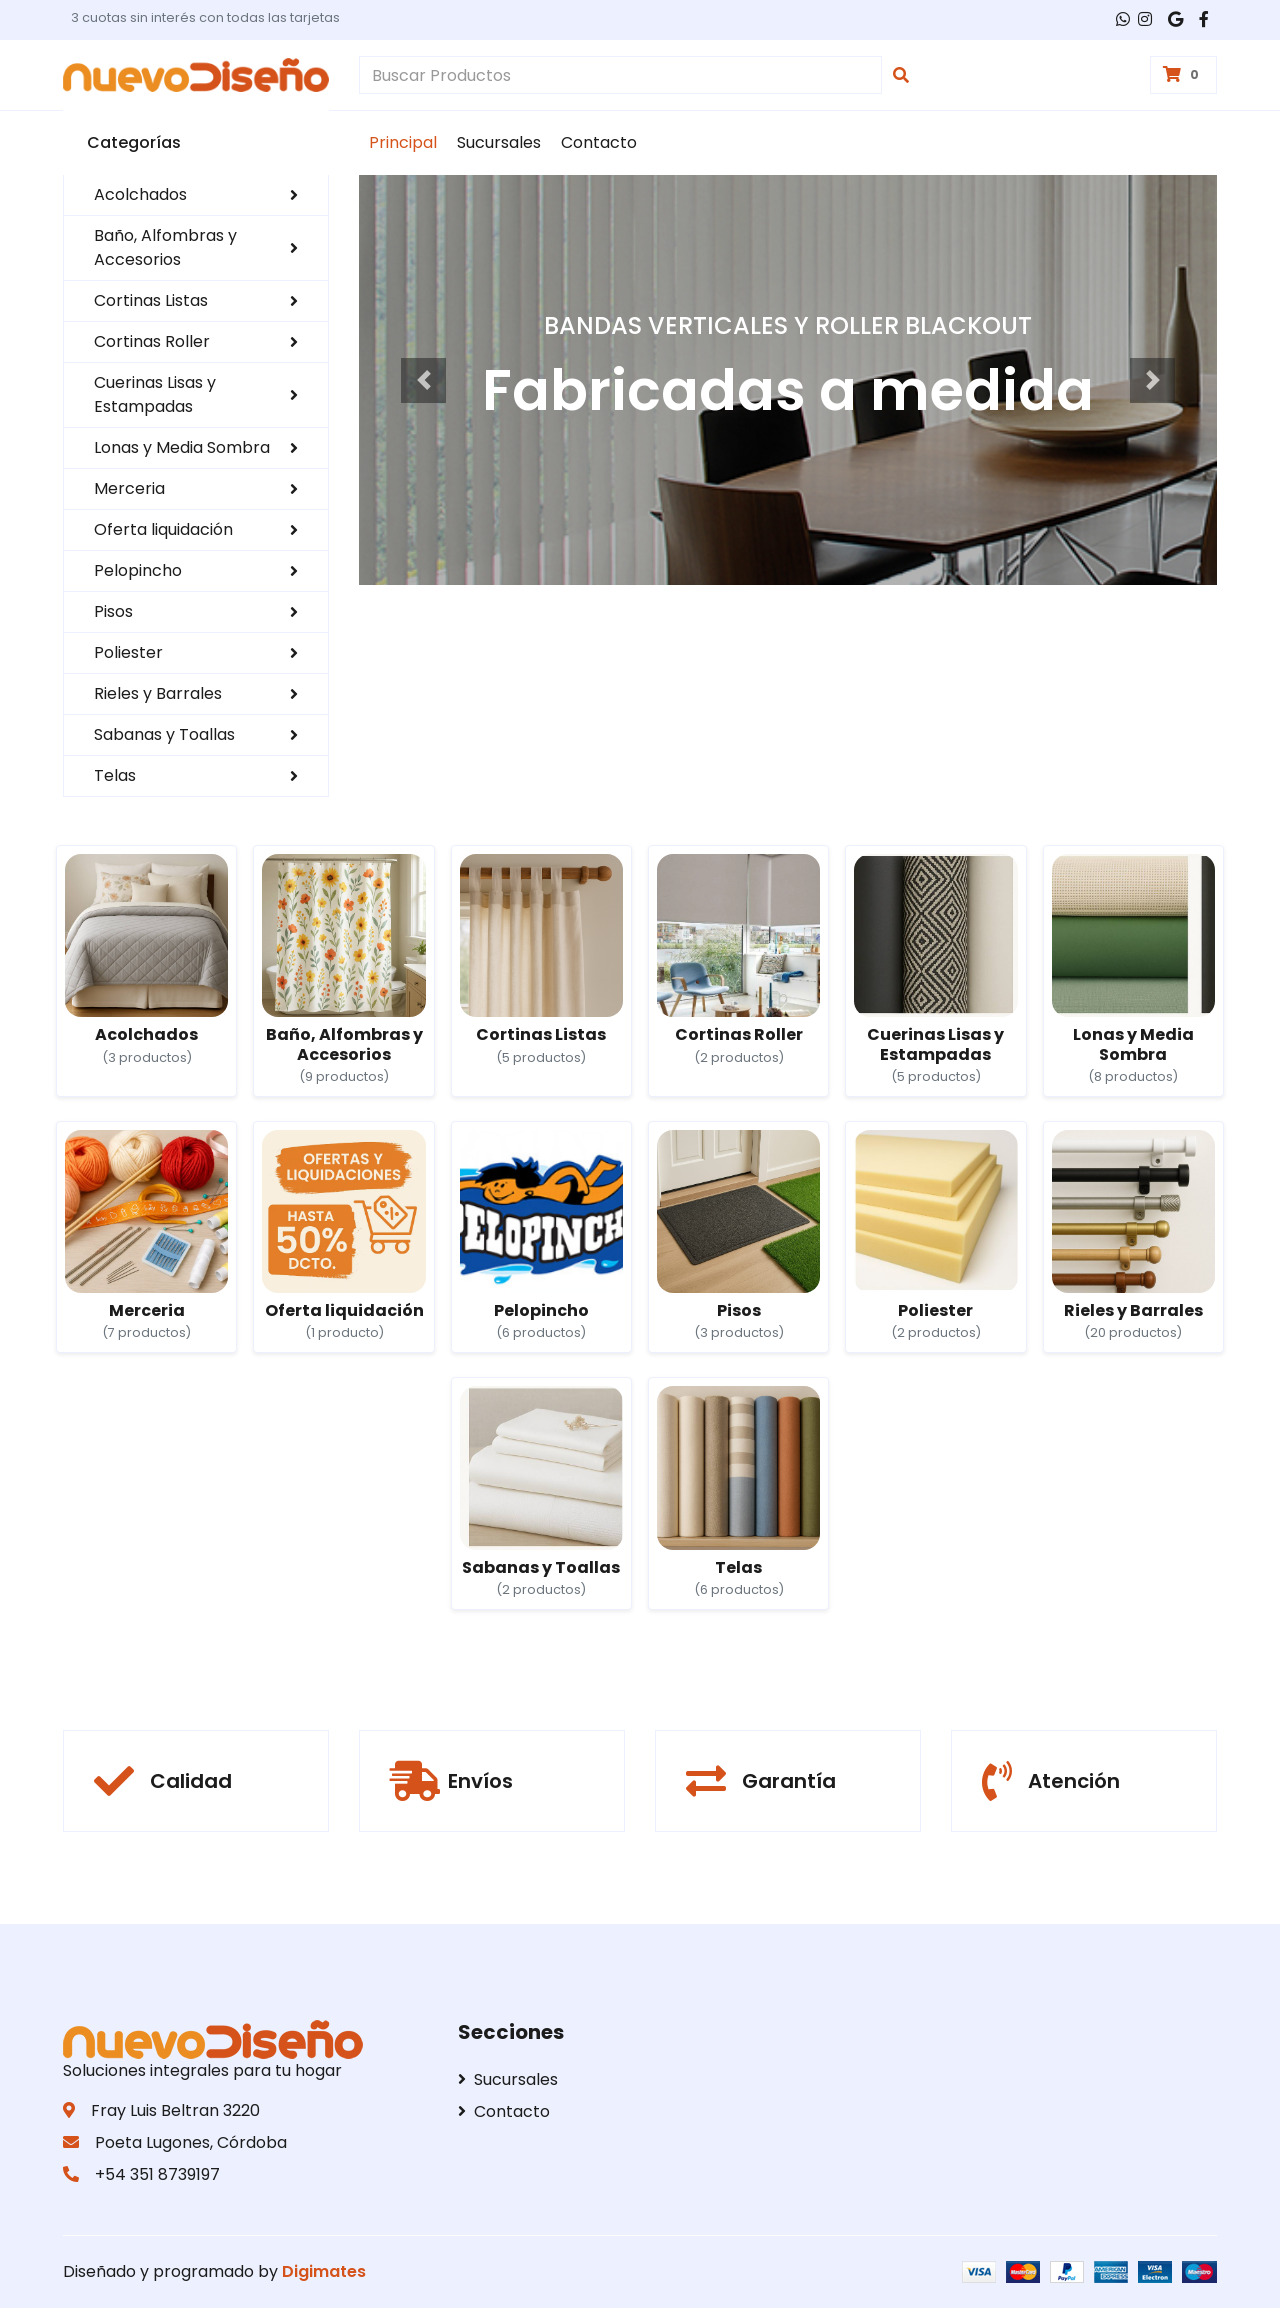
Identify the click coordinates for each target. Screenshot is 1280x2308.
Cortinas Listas (196, 300)
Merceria (196, 488)
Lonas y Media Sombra (196, 447)
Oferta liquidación (196, 529)
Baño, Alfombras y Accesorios (196, 247)
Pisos (196, 611)
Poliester (196, 652)
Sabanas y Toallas (196, 734)
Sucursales (499, 142)
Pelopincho (196, 570)
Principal (403, 142)
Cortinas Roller (196, 341)
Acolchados (196, 194)
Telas (196, 775)
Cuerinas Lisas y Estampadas (196, 394)
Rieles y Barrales (196, 693)
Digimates (324, 2271)
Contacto (599, 142)
